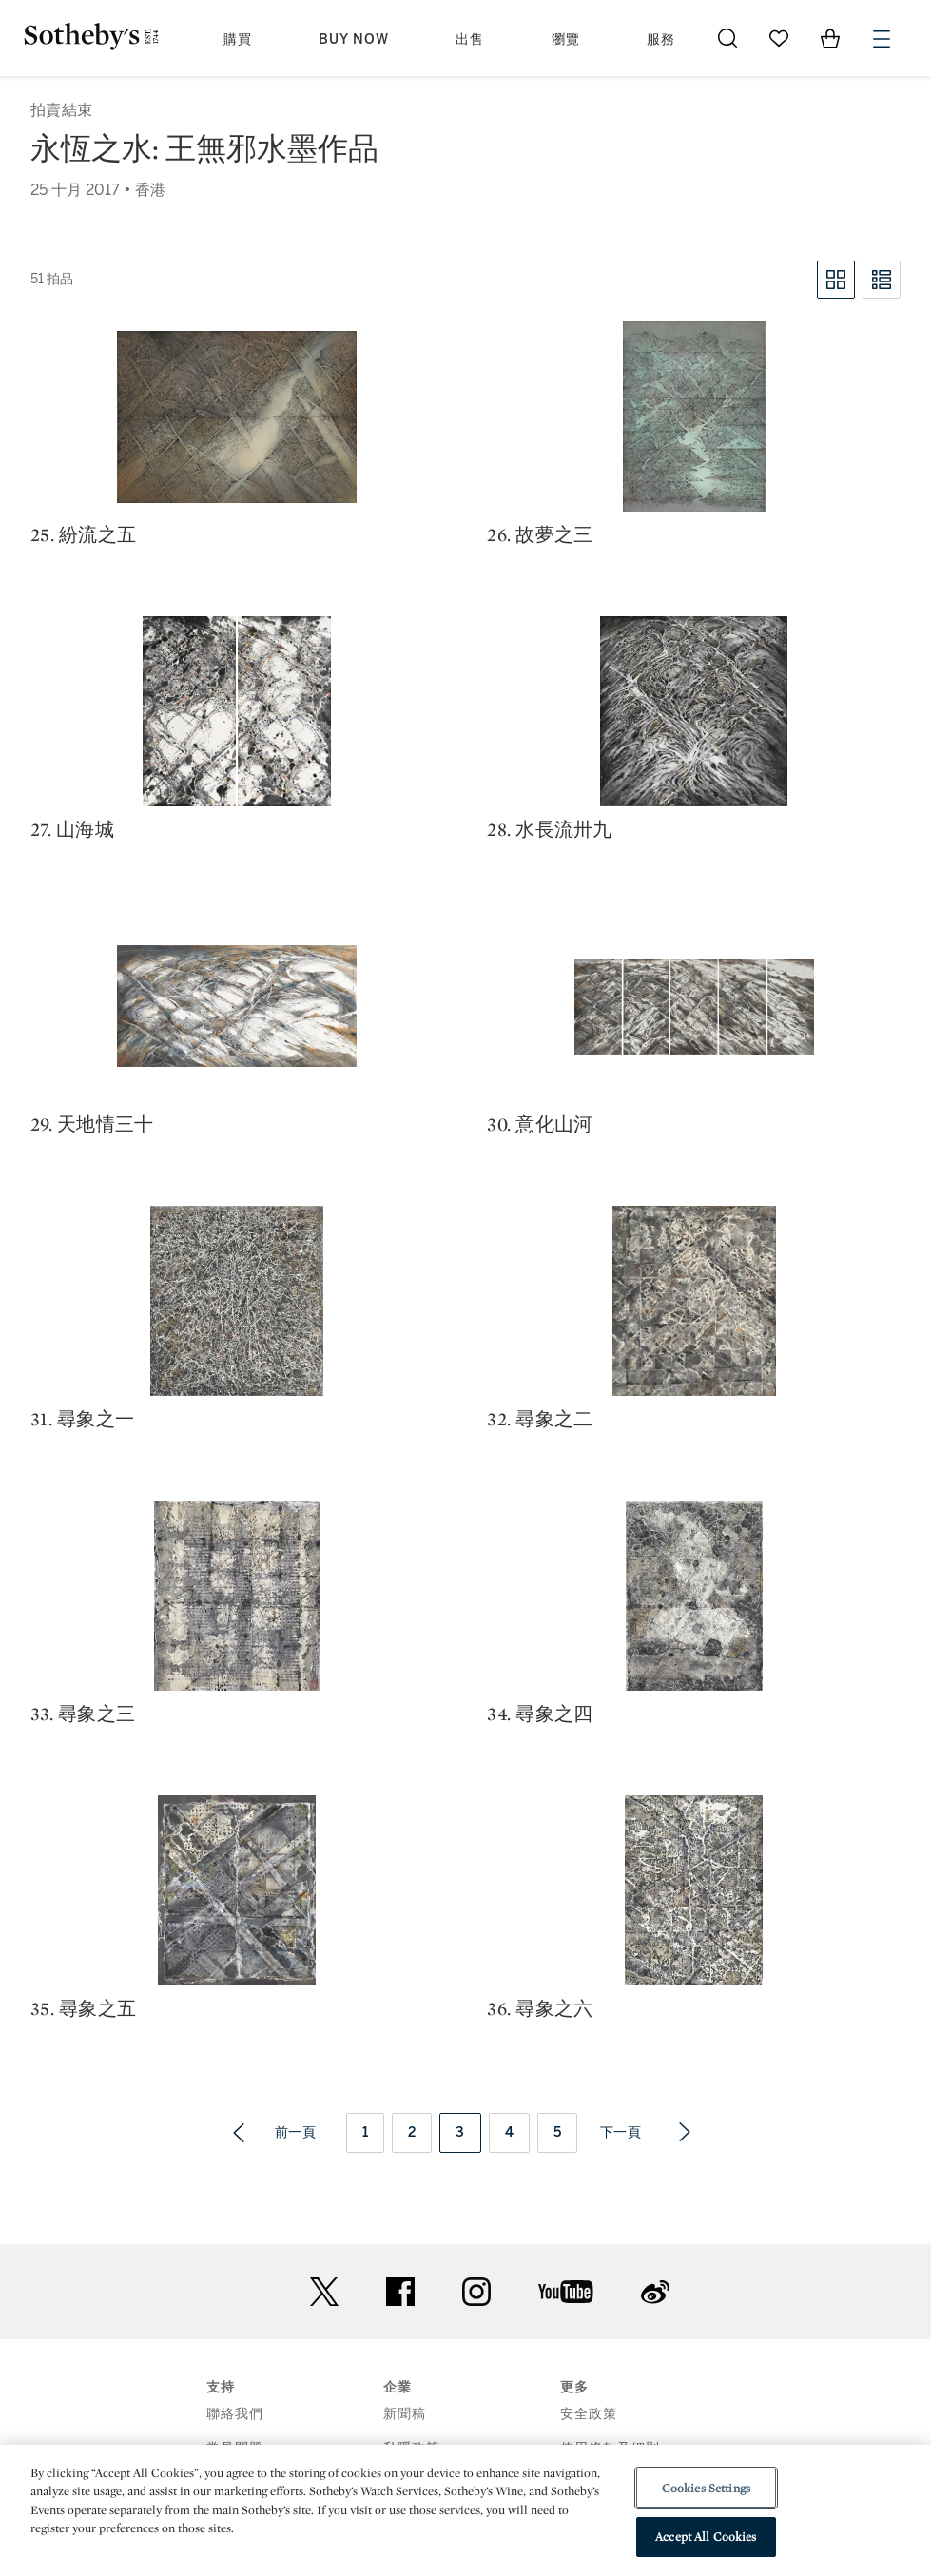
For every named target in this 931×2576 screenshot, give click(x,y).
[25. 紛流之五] (237, 417)
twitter (324, 2292)
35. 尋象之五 (83, 2008)
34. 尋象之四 (539, 1713)
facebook (400, 2291)
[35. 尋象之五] (237, 1890)
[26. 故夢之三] (694, 416)
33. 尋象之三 (82, 1713)
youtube (565, 2291)
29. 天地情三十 (91, 1124)
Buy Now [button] (354, 39)
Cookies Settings (706, 2488)
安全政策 (588, 2414)
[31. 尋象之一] (236, 1301)
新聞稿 (404, 2414)
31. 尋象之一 (82, 1418)
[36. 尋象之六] (694, 1890)
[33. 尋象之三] (237, 1596)
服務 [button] (661, 39)
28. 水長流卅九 (549, 829)
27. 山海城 (72, 829)
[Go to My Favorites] (778, 38)
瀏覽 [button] (566, 39)
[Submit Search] (727, 38)
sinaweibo (655, 2292)
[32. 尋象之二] (694, 1301)
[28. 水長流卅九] (693, 711)
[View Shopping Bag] (830, 38)
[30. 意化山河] (694, 1007)
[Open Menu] (881, 39)
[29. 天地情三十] (237, 1006)
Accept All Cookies (705, 2536)
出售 (470, 39)
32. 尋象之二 (539, 1418)
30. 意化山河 (539, 1124)
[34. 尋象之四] (694, 1596)
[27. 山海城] (237, 711)
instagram (476, 2291)
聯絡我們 (234, 2414)
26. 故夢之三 (539, 534)
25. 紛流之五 (83, 534)
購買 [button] (237, 39)
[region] (465, 2510)
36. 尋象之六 (539, 2008)
